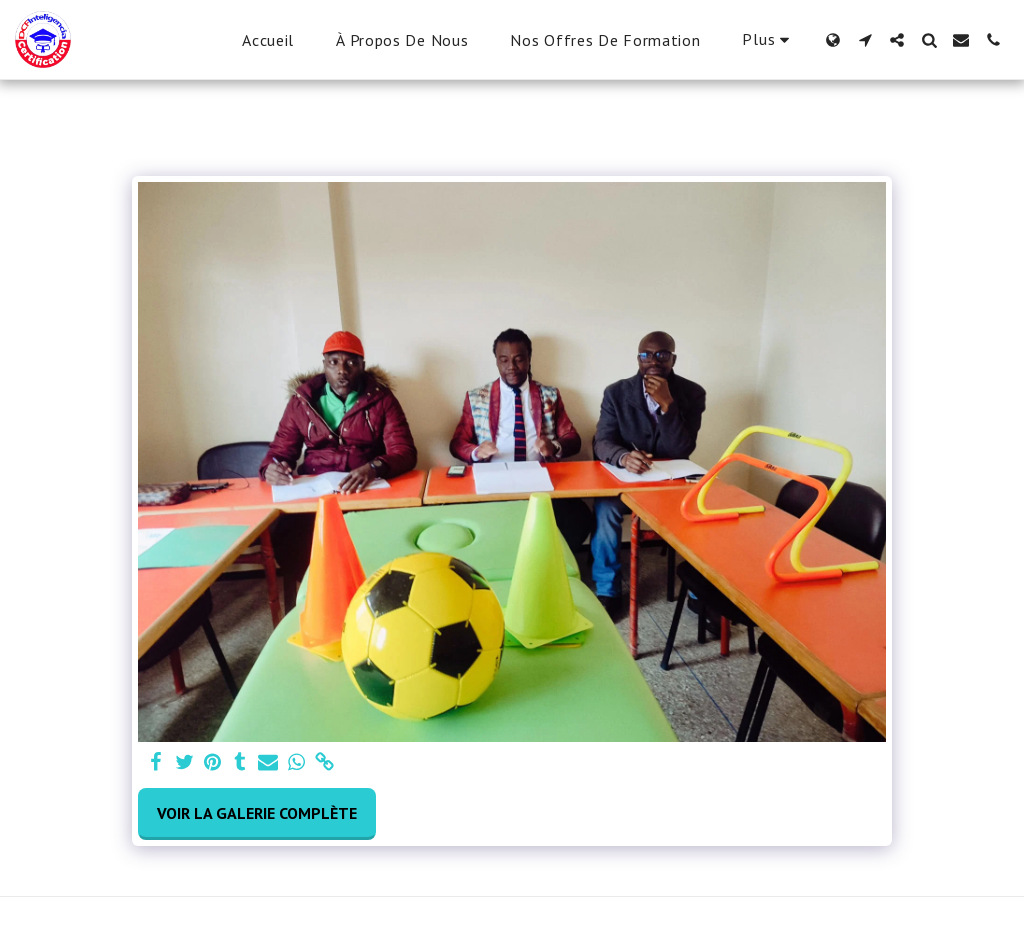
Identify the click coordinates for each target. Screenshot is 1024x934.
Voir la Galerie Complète (257, 813)
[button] (865, 40)
